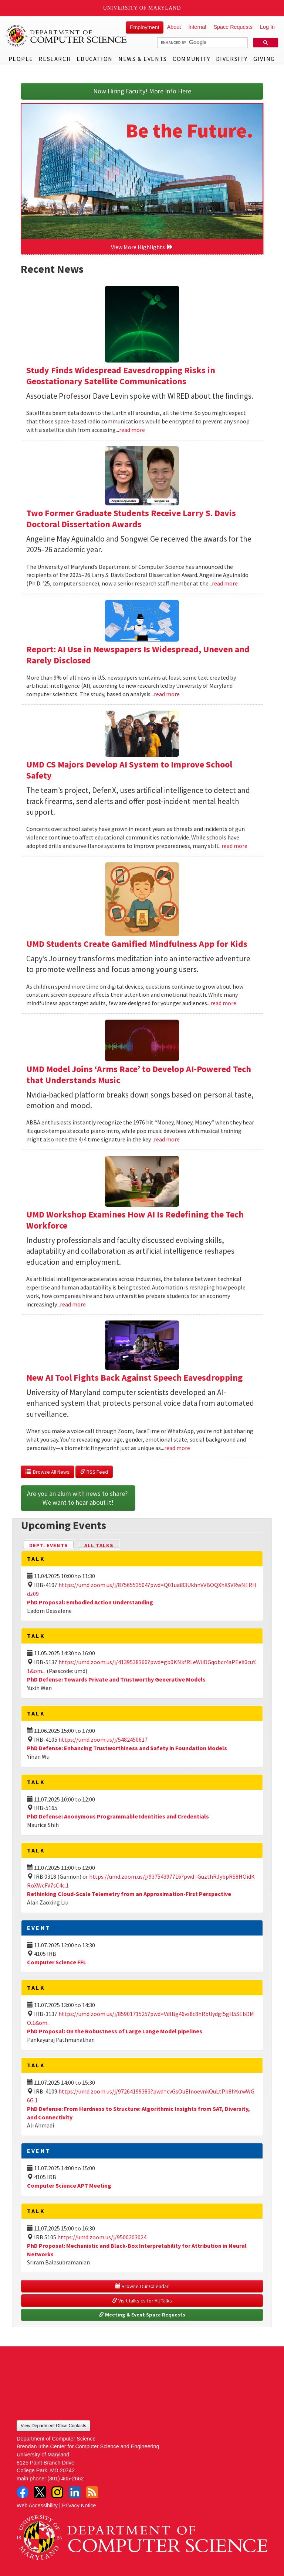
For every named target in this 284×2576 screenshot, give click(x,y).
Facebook (22, 2492)
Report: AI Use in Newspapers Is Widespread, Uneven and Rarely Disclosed (138, 654)
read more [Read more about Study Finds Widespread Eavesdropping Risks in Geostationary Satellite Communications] (132, 429)
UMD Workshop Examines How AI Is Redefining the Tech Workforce (135, 1220)
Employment (144, 27)
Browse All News (48, 1472)
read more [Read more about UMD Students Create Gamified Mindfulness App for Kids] (223, 1003)
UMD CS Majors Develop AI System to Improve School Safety (129, 770)
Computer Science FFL (56, 1962)
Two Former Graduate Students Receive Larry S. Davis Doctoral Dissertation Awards (131, 518)
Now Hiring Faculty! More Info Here (142, 91)
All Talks (99, 1545)
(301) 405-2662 (65, 2478)
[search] (202, 43)
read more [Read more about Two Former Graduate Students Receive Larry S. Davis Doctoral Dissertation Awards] (225, 583)
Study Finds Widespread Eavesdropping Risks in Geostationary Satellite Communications (120, 375)
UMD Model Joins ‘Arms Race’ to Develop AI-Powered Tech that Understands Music (138, 1074)
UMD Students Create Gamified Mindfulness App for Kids (136, 943)
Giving (264, 58)
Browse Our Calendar (142, 2286)
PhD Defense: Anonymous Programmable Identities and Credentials (118, 1816)
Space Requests (233, 27)
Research (54, 58)
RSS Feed (94, 1472)
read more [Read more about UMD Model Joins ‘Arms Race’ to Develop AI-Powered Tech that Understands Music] (167, 1139)
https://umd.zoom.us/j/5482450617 (103, 1739)
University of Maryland (142, 8)
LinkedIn (75, 2492)
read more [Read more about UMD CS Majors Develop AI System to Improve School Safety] (234, 845)
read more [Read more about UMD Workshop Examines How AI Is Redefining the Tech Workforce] (73, 1304)
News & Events (142, 58)
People (21, 58)
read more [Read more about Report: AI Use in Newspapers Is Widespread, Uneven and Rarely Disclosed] (167, 694)
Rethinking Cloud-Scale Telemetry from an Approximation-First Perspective (129, 1893)
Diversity (232, 58)
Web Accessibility (37, 2505)
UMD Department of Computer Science (67, 36)
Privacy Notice (79, 2505)
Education (94, 58)
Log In (267, 27)
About (174, 27)
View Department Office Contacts (53, 2425)
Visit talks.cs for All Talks (142, 2300)
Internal (197, 27)
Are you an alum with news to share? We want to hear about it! (78, 1498)
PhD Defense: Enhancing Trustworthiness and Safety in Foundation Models (127, 1748)
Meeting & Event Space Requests (142, 2314)
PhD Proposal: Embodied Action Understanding (90, 1602)
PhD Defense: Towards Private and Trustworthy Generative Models (116, 1679)
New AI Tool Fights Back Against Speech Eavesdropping (134, 1377)
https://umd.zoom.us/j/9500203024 (101, 2237)
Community (191, 58)
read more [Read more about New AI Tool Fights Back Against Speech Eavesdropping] (177, 1448)
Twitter (40, 2492)
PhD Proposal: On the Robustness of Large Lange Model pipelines (114, 2031)
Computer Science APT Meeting (69, 2185)
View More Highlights (142, 247)
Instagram (57, 2492)
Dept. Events (51, 1545)
